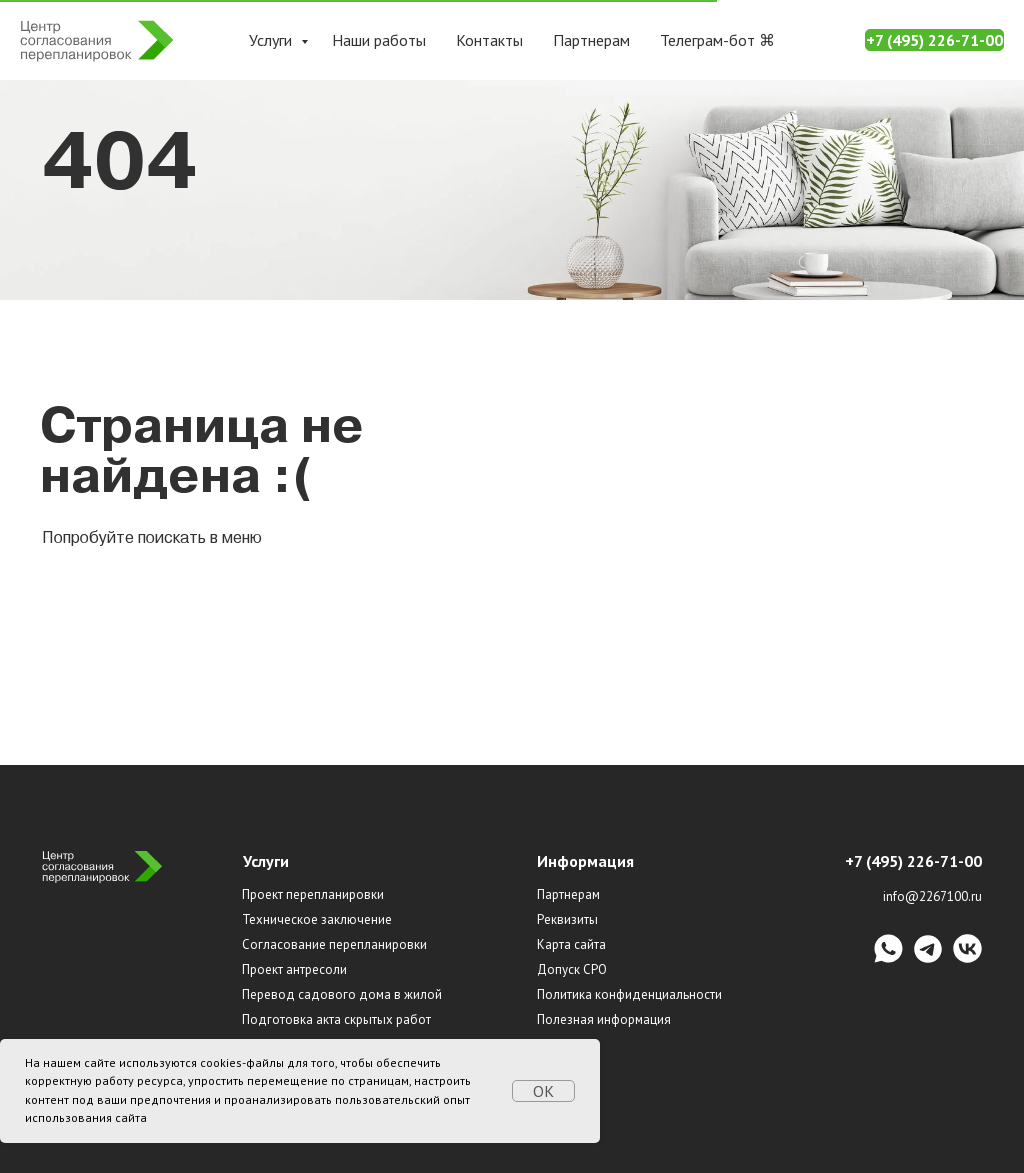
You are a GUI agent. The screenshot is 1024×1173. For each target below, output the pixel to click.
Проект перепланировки (313, 894)
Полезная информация (604, 1019)
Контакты (489, 40)
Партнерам (591, 40)
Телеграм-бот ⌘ (717, 40)
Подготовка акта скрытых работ (336, 1019)
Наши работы (379, 40)
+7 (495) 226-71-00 (934, 40)
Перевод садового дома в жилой (342, 994)
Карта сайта (571, 944)
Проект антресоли (294, 969)
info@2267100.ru (932, 896)
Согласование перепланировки (334, 944)
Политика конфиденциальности (629, 994)
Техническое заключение (317, 919)
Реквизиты (567, 919)
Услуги (272, 40)
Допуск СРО (572, 969)
